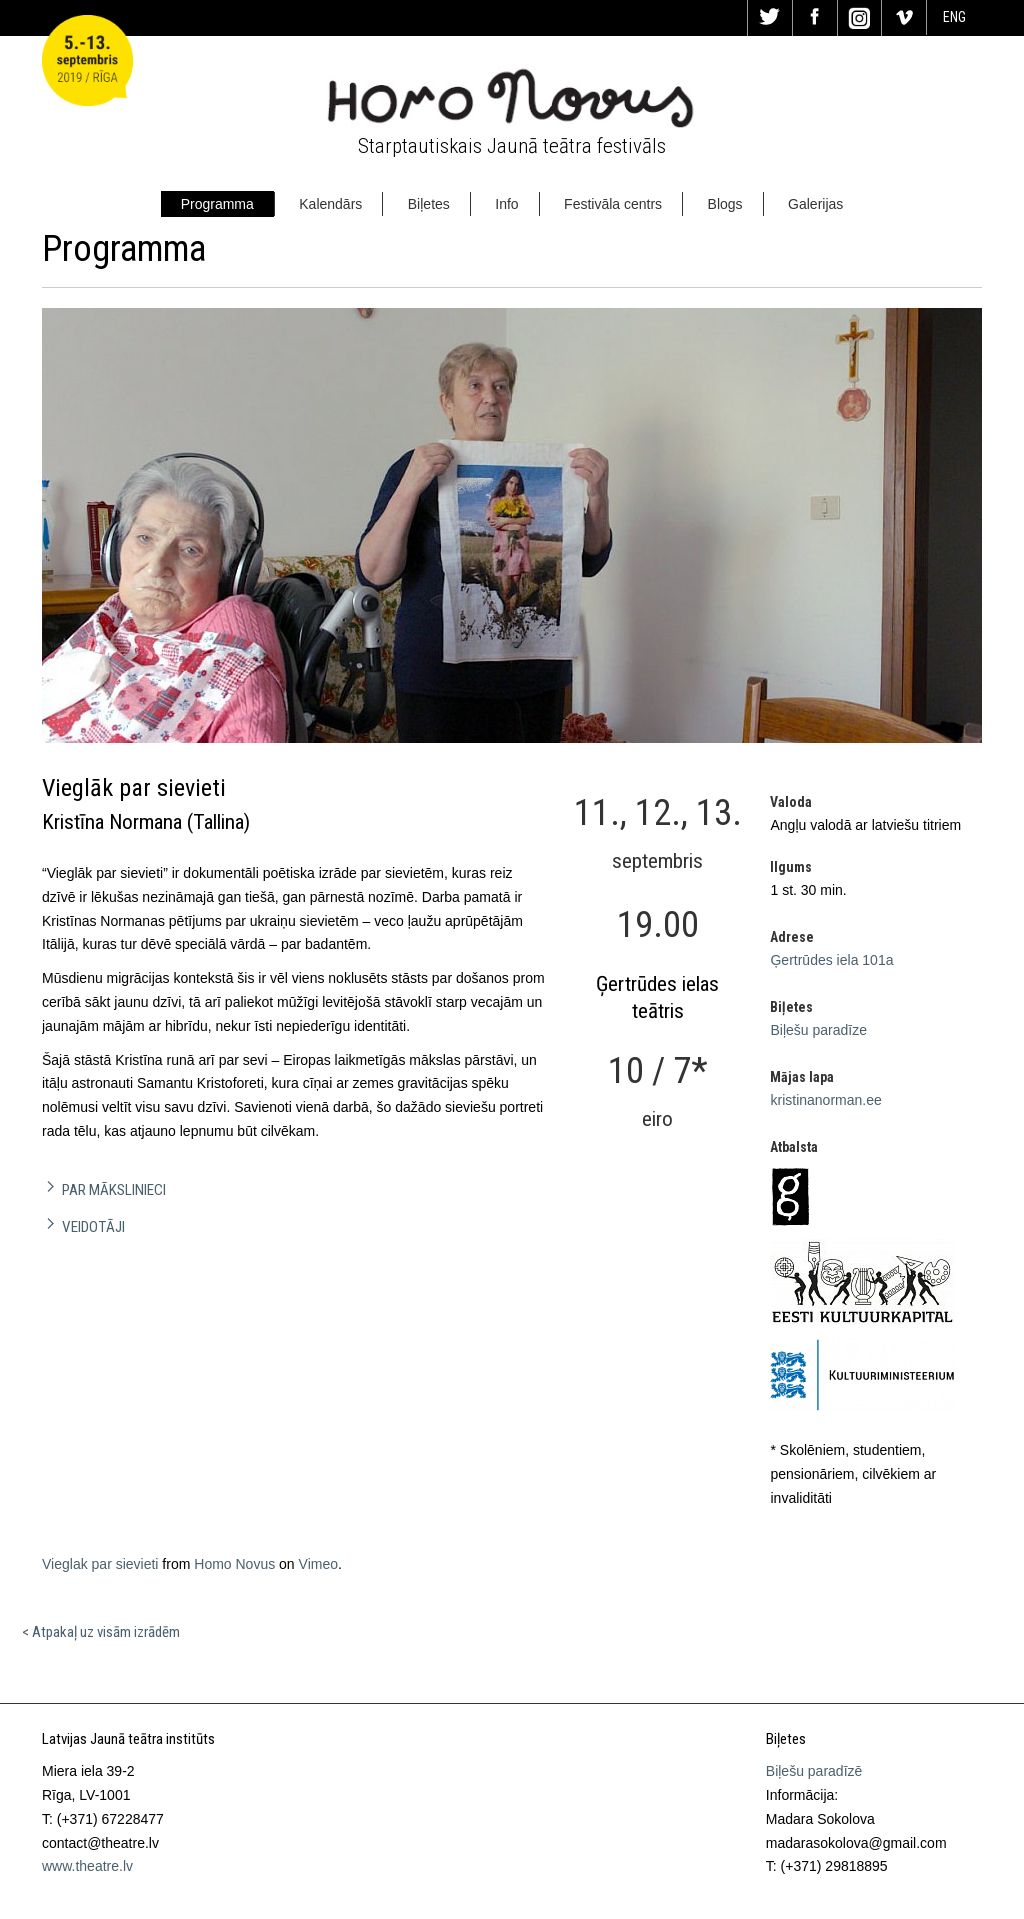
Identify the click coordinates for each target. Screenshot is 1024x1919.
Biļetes (429, 204)
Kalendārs (330, 204)
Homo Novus (234, 1564)
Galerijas (815, 204)
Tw (770, 18)
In (860, 18)
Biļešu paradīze (818, 1030)
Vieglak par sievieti (100, 1564)
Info (506, 204)
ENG (954, 17)
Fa (815, 18)
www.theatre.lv (87, 1866)
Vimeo (318, 1564)
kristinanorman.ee (825, 1100)
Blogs (725, 204)
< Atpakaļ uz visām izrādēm (101, 1632)
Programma (217, 204)
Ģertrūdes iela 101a (831, 960)
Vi (904, 18)
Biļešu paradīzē (814, 1771)
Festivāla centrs (613, 204)
